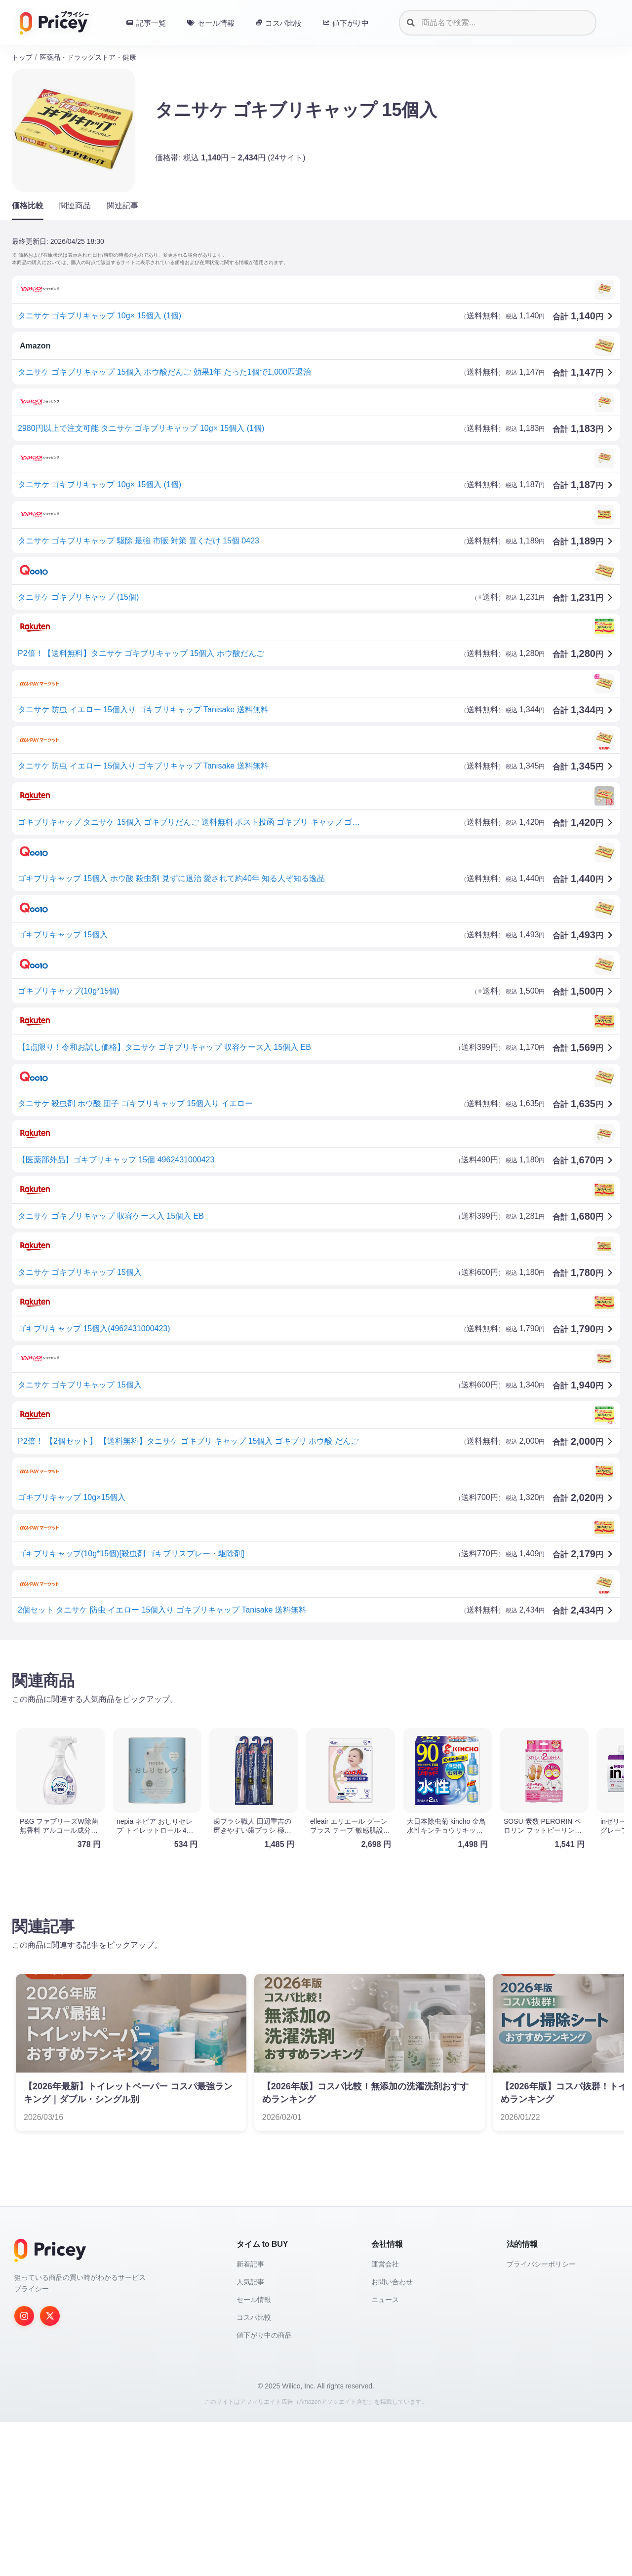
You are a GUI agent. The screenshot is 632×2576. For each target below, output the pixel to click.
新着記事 (250, 2418)
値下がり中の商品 (264, 2489)
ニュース (385, 2454)
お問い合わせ (392, 2436)
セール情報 (254, 2454)
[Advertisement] (308, 1725)
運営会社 (385, 2418)
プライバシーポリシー (541, 2418)
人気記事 (250, 2436)
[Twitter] (50, 2470)
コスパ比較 (254, 2471)
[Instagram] (24, 2470)
